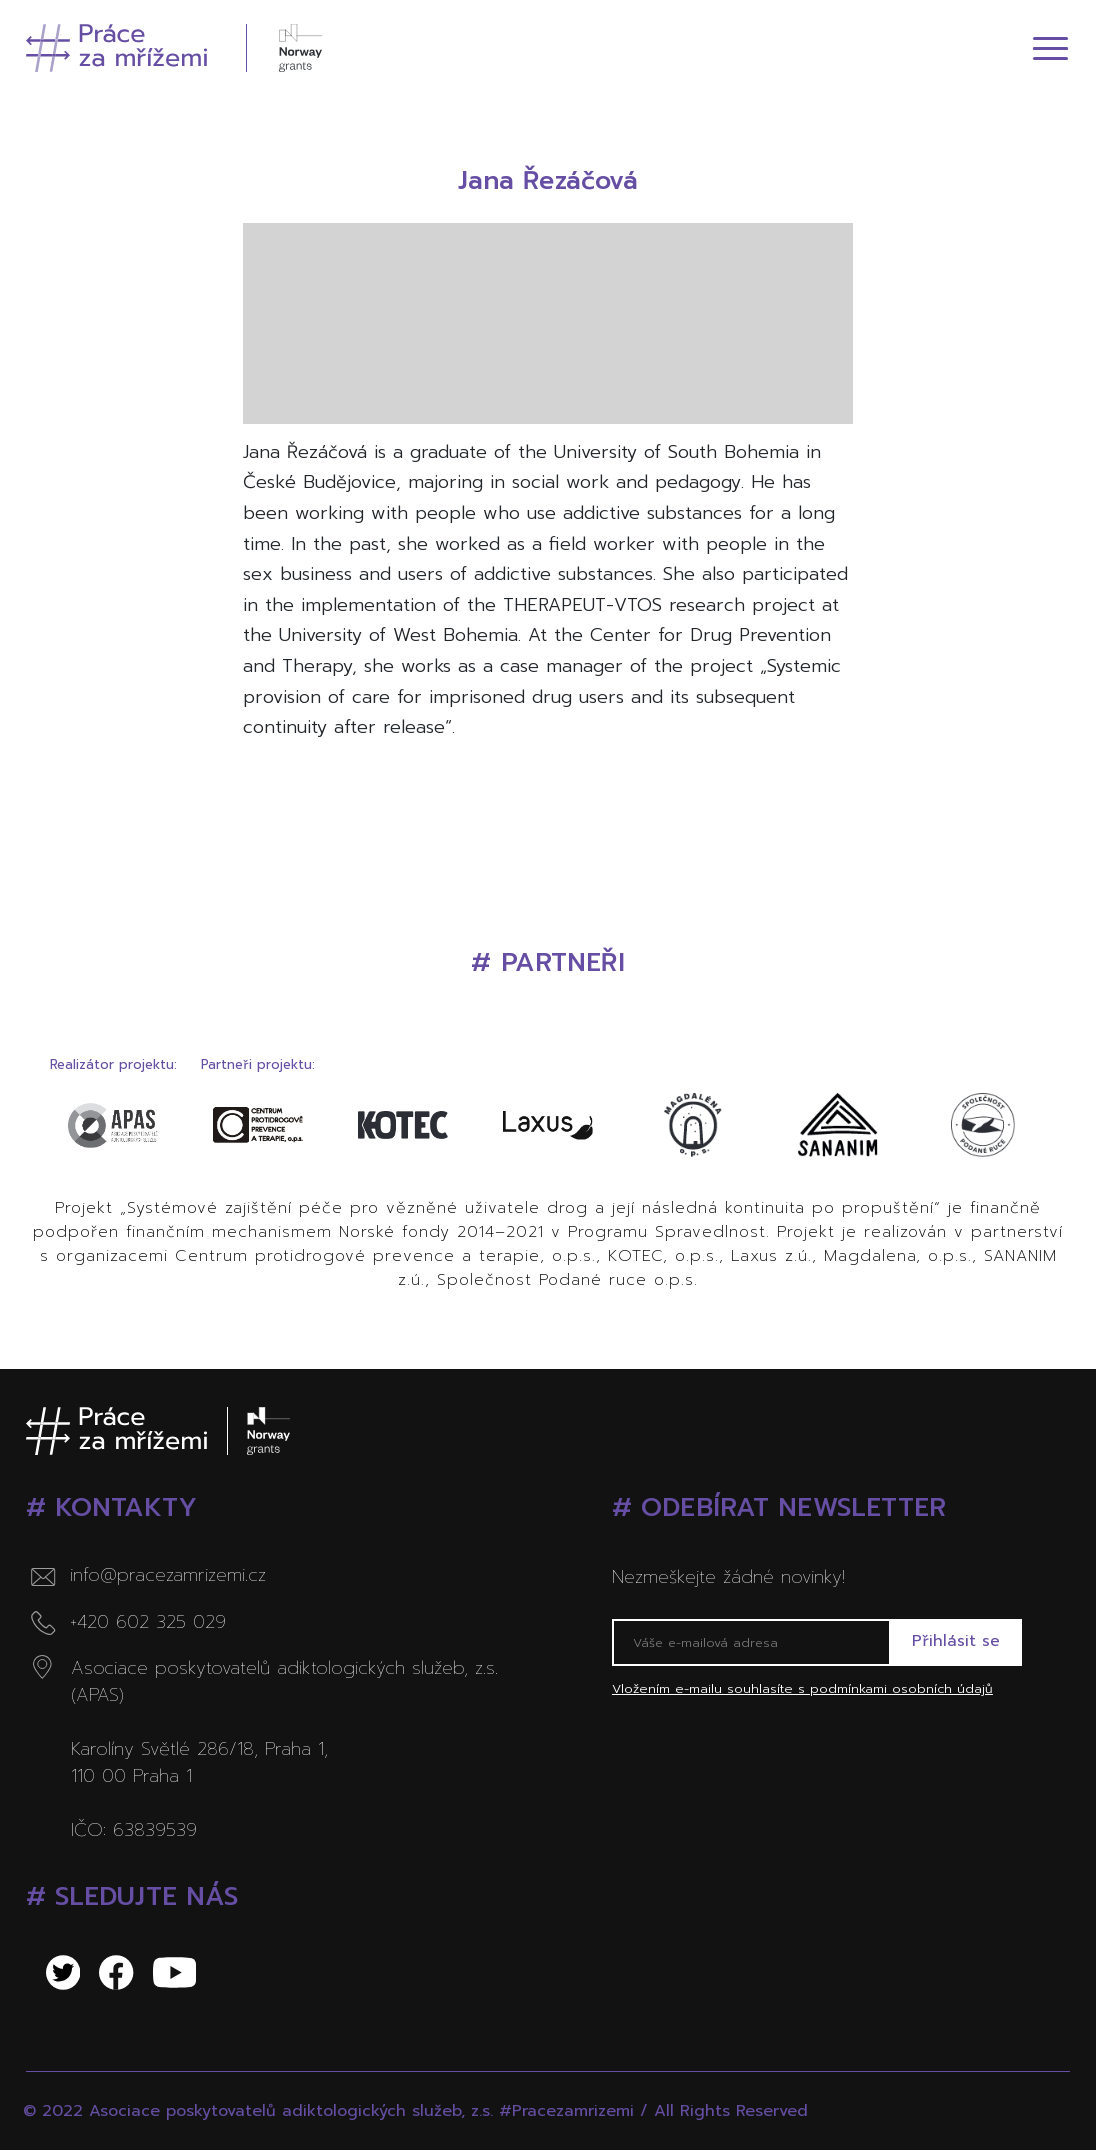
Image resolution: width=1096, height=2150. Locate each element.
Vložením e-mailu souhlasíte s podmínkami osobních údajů (802, 1689)
